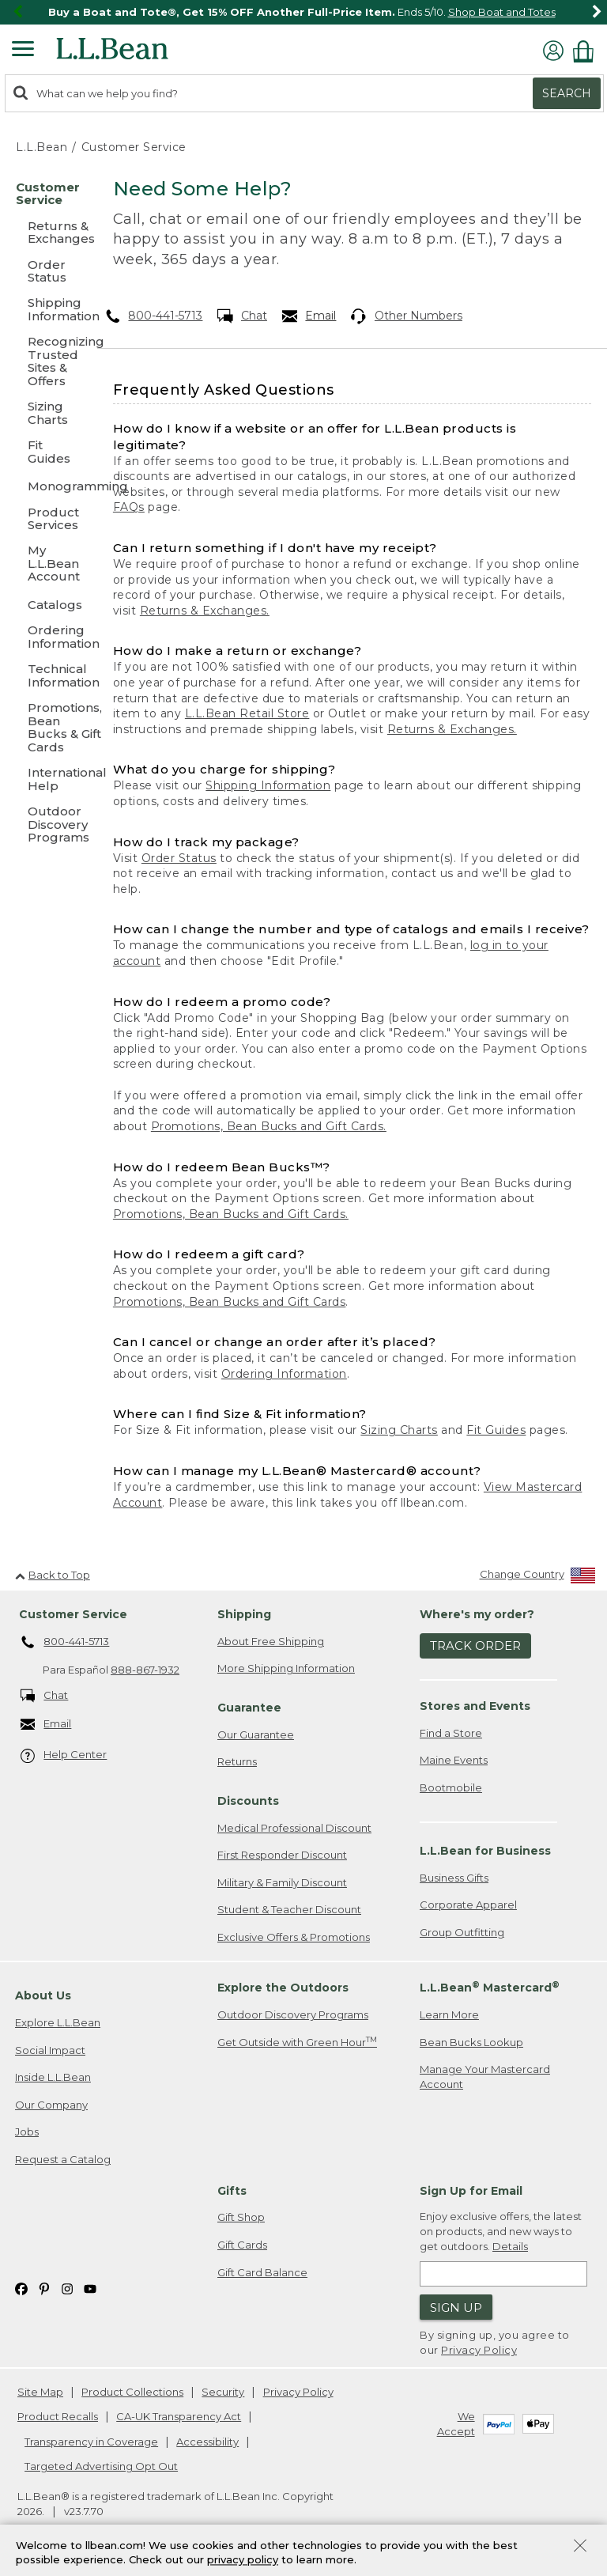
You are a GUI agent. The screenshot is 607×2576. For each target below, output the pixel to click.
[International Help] (45, 780)
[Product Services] (45, 520)
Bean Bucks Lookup (471, 2042)
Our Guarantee (255, 1734)
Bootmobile (451, 1787)
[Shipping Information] (45, 310)
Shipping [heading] (244, 1614)
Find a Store (451, 1733)
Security (223, 2391)
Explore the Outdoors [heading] (283, 1987)
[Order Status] (45, 272)
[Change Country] (538, 1577)
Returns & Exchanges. (205, 610)
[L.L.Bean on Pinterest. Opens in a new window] (44, 2287)
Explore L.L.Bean (57, 2022)
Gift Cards (242, 2244)
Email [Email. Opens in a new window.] (309, 316)
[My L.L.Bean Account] (45, 564)
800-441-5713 (154, 315)
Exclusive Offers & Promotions (293, 1937)
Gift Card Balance (262, 2272)
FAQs (129, 507)
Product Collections (132, 2391)
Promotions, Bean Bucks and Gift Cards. (268, 1126)
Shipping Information (267, 785)
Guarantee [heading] (249, 1707)
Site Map (40, 2391)
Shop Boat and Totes (502, 12)
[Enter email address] (503, 2274)
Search (566, 93)
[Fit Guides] (45, 452)
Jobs (27, 2131)
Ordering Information (284, 1374)
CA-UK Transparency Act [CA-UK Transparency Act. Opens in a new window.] (178, 2416)
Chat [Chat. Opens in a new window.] (242, 316)
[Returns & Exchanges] (45, 233)
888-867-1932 (145, 1669)
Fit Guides (496, 1430)
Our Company (51, 2104)
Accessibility (207, 2441)
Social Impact (50, 2050)
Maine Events (454, 1759)
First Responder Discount (282, 1854)
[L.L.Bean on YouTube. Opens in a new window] (90, 2287)
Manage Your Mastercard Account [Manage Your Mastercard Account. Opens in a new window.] (485, 2076)
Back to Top (52, 1574)
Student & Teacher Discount (289, 1909)
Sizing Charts (399, 1430)
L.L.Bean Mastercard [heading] (490, 1987)
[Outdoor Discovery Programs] (45, 825)
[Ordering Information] (45, 637)
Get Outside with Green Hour (297, 2041)
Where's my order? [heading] (477, 1614)
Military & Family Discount (282, 1882)
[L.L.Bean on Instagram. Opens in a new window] (67, 2287)
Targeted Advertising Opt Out (101, 2466)
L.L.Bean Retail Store (247, 713)
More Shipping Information (286, 1668)
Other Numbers (406, 316)
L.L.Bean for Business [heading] (485, 1851)
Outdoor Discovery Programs (292, 2014)
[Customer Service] (45, 195)
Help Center (64, 1755)
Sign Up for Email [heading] (471, 2191)
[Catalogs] (45, 604)
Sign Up (456, 2307)
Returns (237, 1761)
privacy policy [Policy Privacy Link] (242, 2560)
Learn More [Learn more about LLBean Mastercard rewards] (449, 2014)
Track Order (475, 1645)
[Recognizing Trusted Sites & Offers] (45, 362)
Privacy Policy (479, 2349)
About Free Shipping (270, 1641)
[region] (303, 12)
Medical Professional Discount (294, 1827)
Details (510, 2246)
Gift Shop (241, 2217)
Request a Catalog (63, 2159)
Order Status (179, 858)
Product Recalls (57, 2416)
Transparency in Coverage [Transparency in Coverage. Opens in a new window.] (91, 2441)
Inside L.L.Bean (53, 2077)
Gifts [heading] (232, 2191)
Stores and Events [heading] (475, 1706)
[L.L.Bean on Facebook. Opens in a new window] (21, 2287)
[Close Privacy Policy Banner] (580, 2547)
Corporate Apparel (468, 1904)
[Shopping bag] (587, 51)
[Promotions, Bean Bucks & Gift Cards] (45, 728)
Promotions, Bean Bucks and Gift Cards (229, 1302)
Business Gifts (454, 1877)
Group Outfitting (462, 1932)
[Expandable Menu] (23, 50)
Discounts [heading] (248, 1801)
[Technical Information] (45, 676)
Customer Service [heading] (73, 1614)
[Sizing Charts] (45, 414)
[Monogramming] (45, 486)
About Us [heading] (43, 1995)
